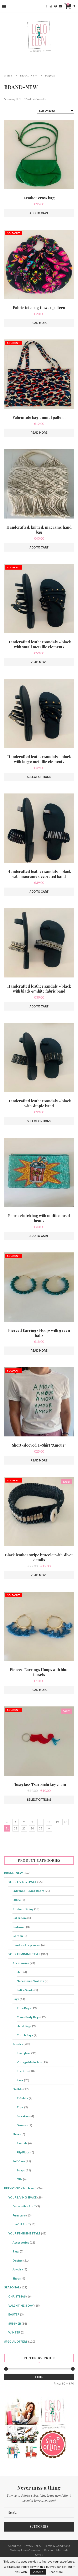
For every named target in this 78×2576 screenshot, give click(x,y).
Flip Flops (23, 2152)
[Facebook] (47, 6)
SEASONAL (12, 2287)
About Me (14, 2545)
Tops (20, 2107)
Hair (20, 1972)
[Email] (60, 6)
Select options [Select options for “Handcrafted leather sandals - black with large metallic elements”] (39, 777)
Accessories (20, 1963)
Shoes (16, 2134)
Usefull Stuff (21, 2224)
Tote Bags (24, 2008)
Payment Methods (56, 2550)
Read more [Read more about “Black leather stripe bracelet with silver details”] (39, 1575)
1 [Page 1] (15, 1822)
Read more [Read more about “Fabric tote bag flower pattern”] (39, 323)
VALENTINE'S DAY (21, 2305)
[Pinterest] (55, 6)
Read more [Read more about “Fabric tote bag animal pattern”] (39, 432)
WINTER (14, 2332)
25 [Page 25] (40, 1828)
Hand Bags (24, 2026)
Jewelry (17, 2044)
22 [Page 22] (15, 1828)
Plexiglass (24, 2053)
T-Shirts (22, 2098)
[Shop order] (55, 111)
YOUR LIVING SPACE (22, 1882)
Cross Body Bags (28, 2017)
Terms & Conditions (57, 2545)
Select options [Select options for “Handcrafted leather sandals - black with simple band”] (39, 1121)
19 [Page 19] (57, 1822)
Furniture (19, 2215)
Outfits (17, 2089)
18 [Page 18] (49, 1822)
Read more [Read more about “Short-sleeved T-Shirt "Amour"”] (39, 1460)
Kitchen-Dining (22, 1909)
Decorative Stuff (24, 2206)
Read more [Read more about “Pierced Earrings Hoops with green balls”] (39, 1350)
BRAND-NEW (28, 75)
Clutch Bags (25, 2035)
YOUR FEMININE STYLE (24, 1954)
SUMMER (14, 2323)
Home (8, 75)
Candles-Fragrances (26, 1945)
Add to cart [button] (39, 213)
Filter (39, 2377)
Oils (19, 2179)
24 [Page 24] (32, 1828)
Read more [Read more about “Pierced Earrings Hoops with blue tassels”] (39, 1690)
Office (16, 1900)
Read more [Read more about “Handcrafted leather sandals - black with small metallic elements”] (39, 662)
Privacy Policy (32, 2545)
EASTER (13, 2314)
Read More (56, 2571)
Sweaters (23, 2116)
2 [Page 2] (24, 1822)
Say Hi (39, 2555)
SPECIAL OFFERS (15, 2341)
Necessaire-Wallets (30, 1981)
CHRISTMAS (17, 2296)
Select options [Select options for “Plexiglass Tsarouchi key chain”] (39, 1799)
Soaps (21, 2170)
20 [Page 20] (65, 1822)
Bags (15, 1999)
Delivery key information (25, 2550)
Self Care (18, 2161)
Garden (17, 1936)
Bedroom (18, 1927)
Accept (38, 2572)
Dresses (22, 2125)
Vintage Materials (29, 2062)
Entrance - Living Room (28, 1891)
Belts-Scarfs (25, 1990)
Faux (20, 2080)
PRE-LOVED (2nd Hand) (20, 2188)
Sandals (22, 2143)
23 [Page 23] (24, 1828)
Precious (23, 2071)
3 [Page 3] (32, 1822)
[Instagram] (51, 6)
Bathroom (19, 1918)
